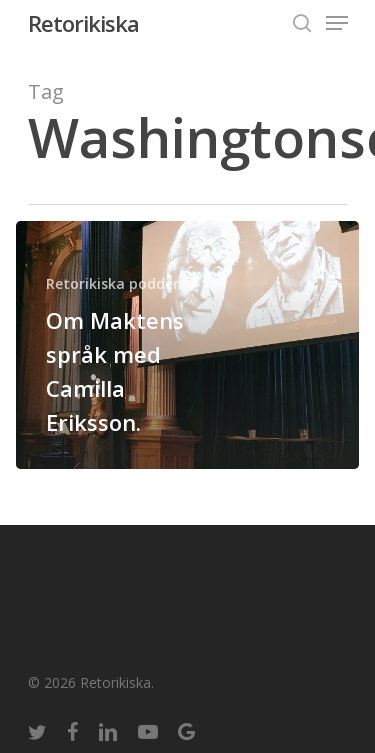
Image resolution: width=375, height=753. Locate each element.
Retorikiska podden (114, 283)
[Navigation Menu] (337, 23)
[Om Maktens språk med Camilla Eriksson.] (187, 345)
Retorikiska (83, 23)
